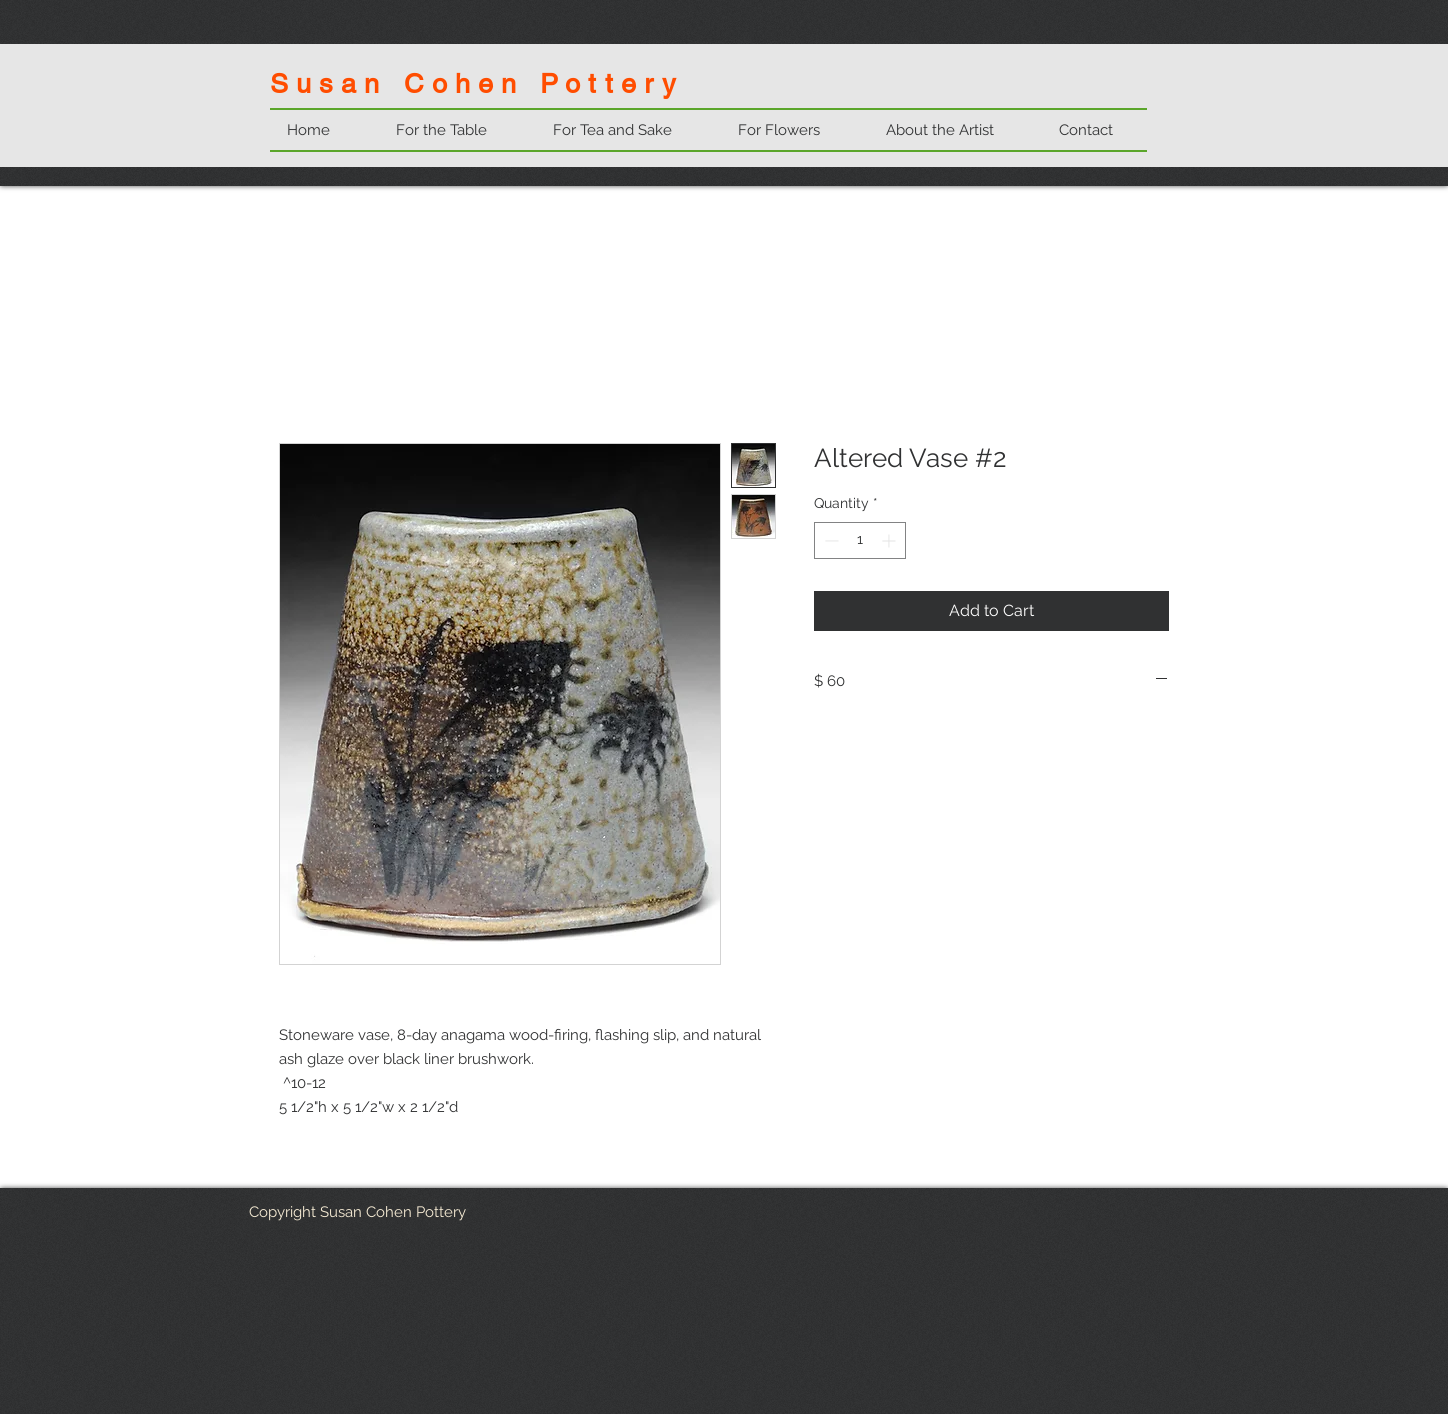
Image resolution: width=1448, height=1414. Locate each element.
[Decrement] (829, 540)
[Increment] (890, 540)
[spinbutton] (860, 540)
